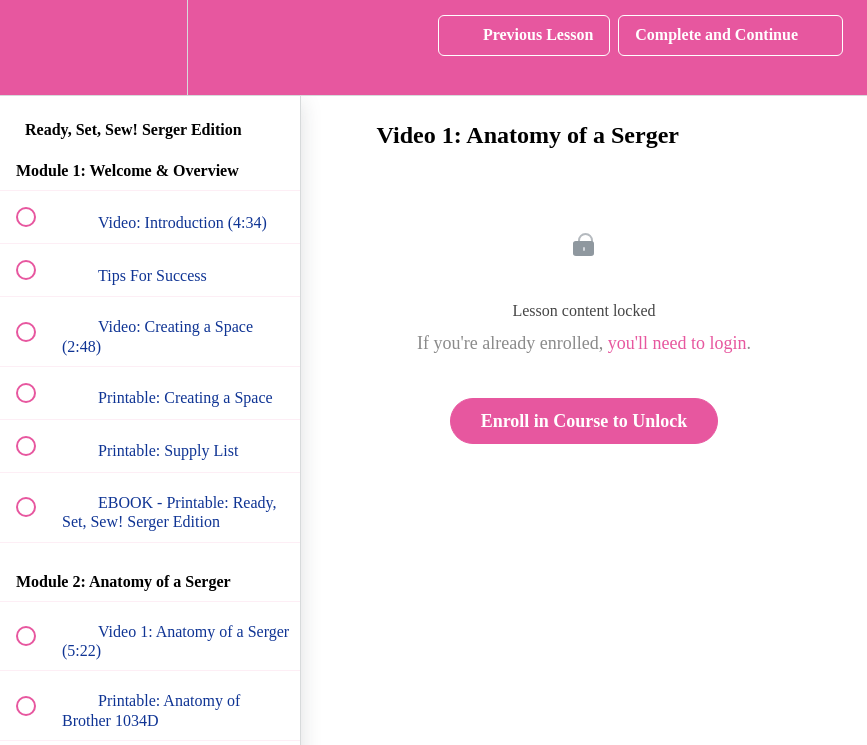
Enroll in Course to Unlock (584, 421)
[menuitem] (150, 47)
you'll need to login (677, 343)
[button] (37, 47)
